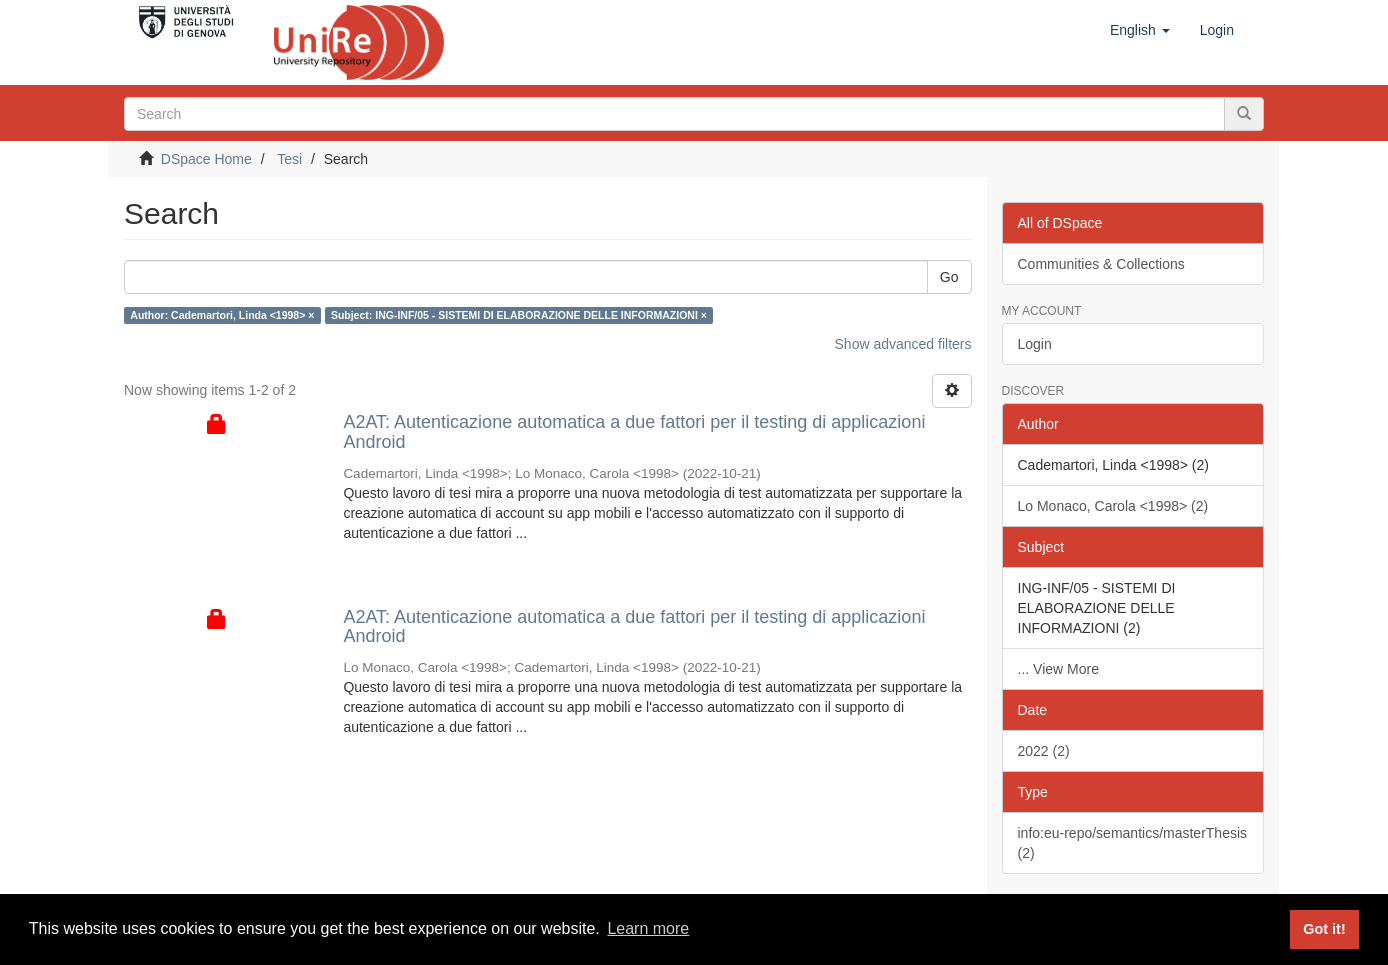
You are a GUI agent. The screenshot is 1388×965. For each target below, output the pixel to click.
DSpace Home (206, 159)
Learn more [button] (648, 928)
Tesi (289, 159)
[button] (1140, 30)
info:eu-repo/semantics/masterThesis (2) (1133, 843)
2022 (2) (1044, 751)
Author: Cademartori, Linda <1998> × (222, 315)
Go (949, 277)
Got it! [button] (1324, 929)
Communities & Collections (1101, 264)
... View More (1058, 669)
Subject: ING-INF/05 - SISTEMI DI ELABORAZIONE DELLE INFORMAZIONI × (519, 315)
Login (1035, 344)
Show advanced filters (903, 344)
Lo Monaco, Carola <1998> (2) (1113, 506)
